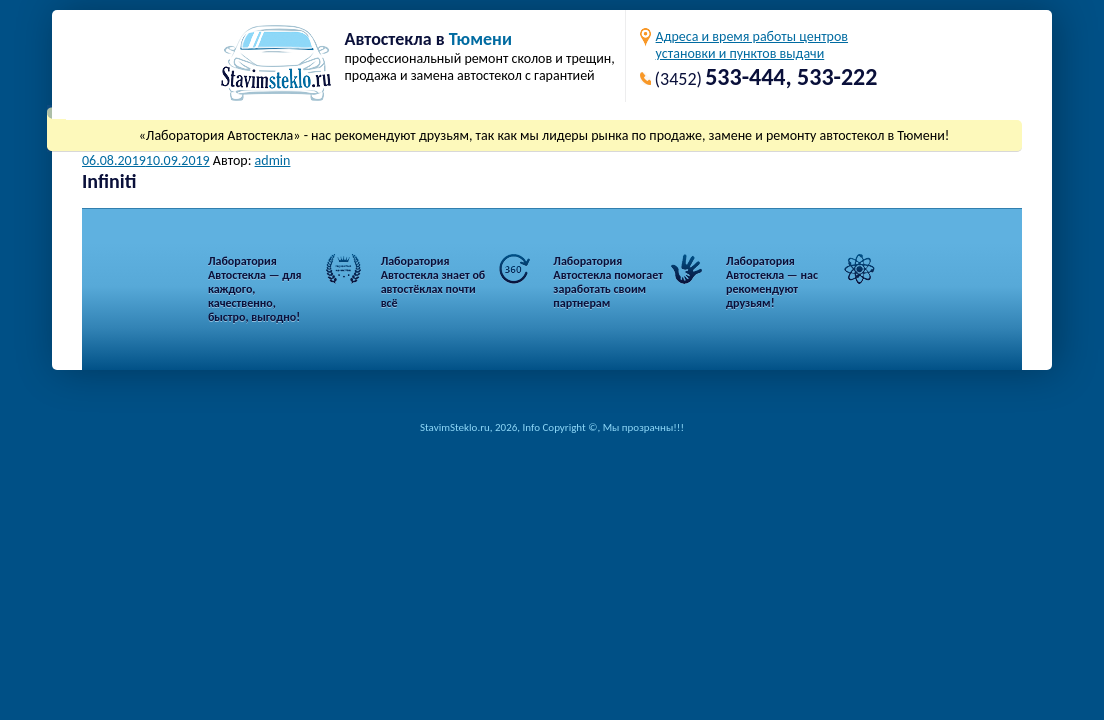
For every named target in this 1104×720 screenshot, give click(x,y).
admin (273, 160)
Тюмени (480, 39)
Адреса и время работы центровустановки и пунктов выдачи (752, 45)
